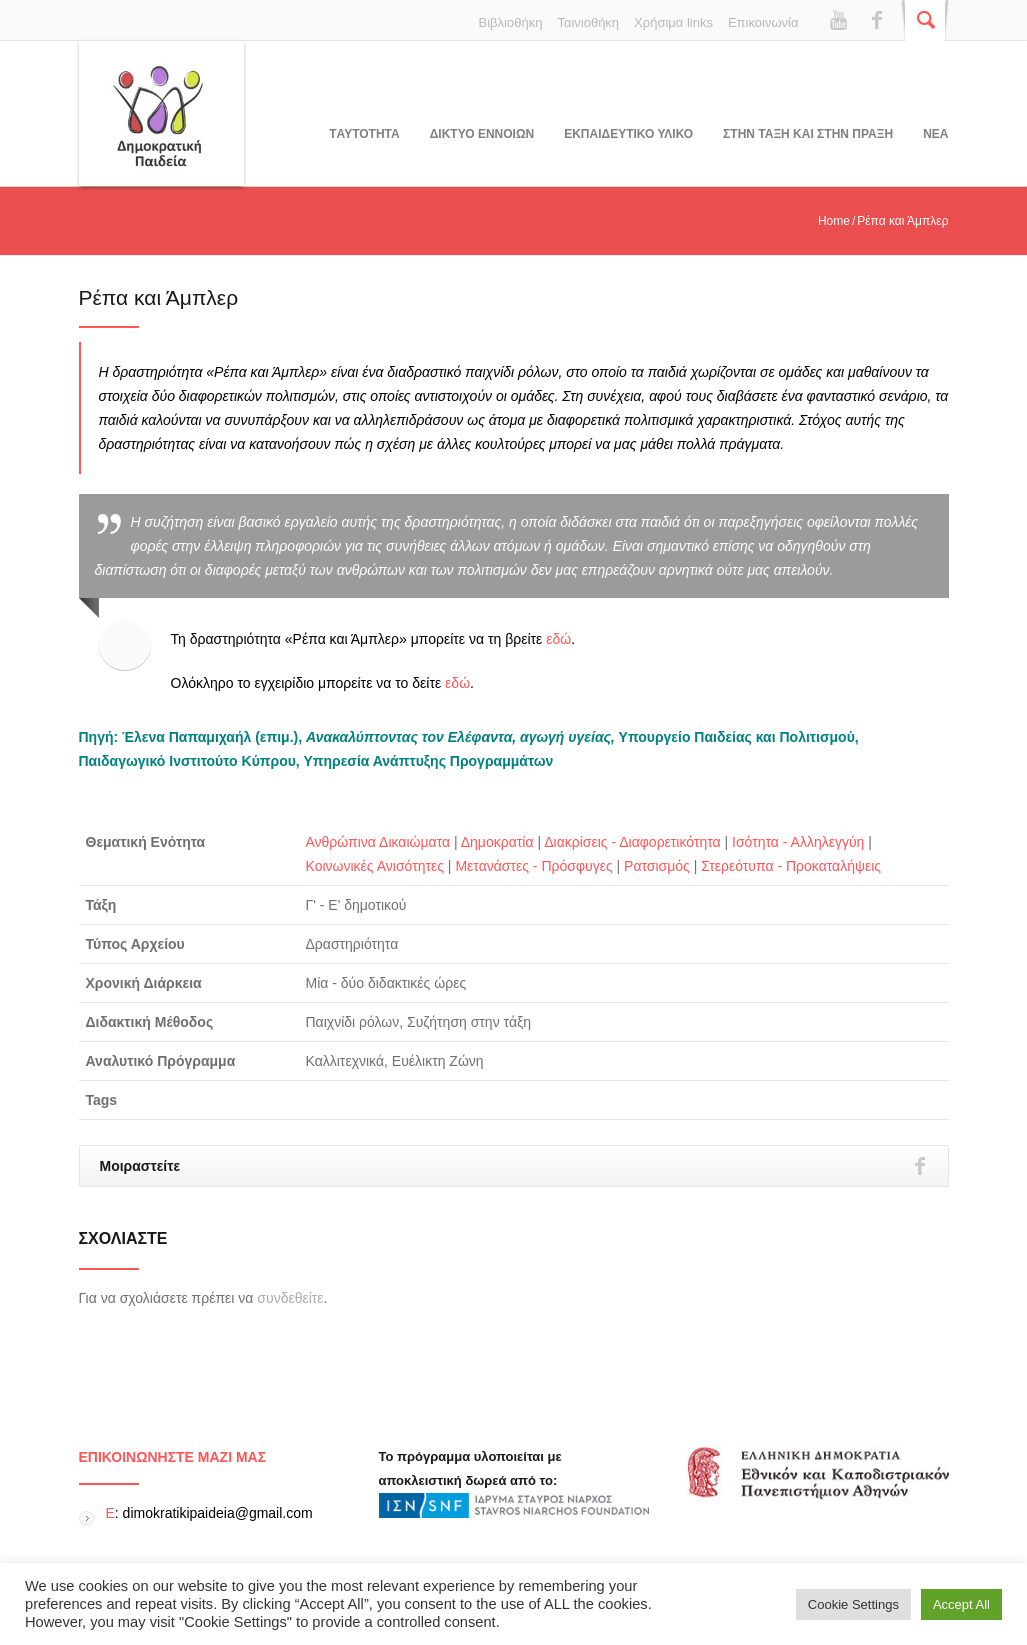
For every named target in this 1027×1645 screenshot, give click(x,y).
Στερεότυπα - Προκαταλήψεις (791, 866)
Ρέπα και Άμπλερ (159, 297)
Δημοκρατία (497, 842)
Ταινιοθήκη (588, 22)
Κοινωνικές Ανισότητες (375, 866)
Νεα (935, 134)
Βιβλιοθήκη (511, 22)
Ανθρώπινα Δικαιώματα (378, 842)
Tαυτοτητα (364, 134)
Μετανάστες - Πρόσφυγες (533, 866)
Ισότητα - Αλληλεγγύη (798, 842)
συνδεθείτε (290, 1298)
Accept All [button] (961, 1604)
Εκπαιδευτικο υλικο (628, 134)
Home (834, 221)
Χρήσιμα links (673, 22)
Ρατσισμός (657, 866)
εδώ (558, 639)
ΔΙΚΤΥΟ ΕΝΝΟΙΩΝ (482, 134)
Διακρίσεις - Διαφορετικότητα (632, 842)
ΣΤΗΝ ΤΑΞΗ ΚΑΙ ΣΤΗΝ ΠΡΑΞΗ (808, 134)
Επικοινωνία (763, 22)
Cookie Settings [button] (853, 1604)
